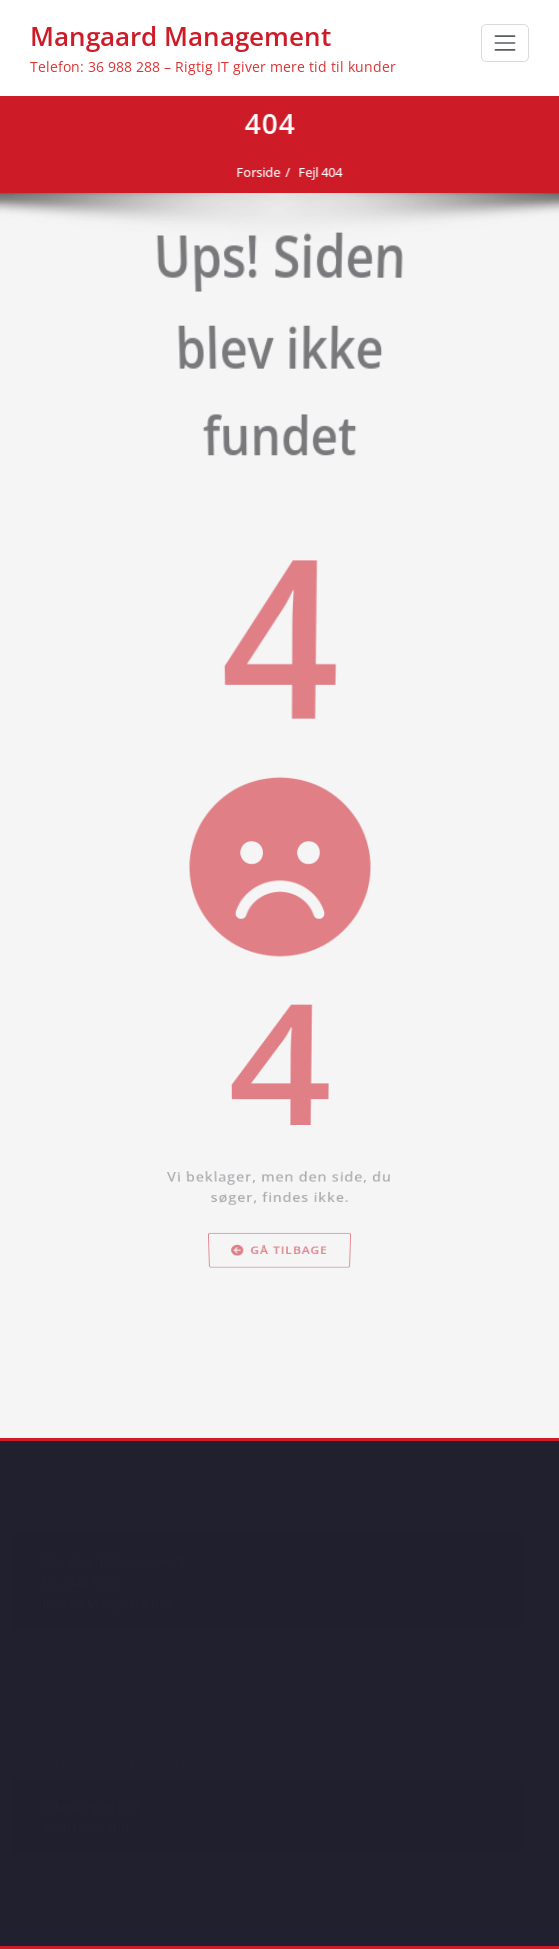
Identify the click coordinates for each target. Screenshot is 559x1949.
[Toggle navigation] (505, 43)
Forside (251, 172)
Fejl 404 (313, 172)
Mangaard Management (180, 36)
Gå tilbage (279, 1415)
